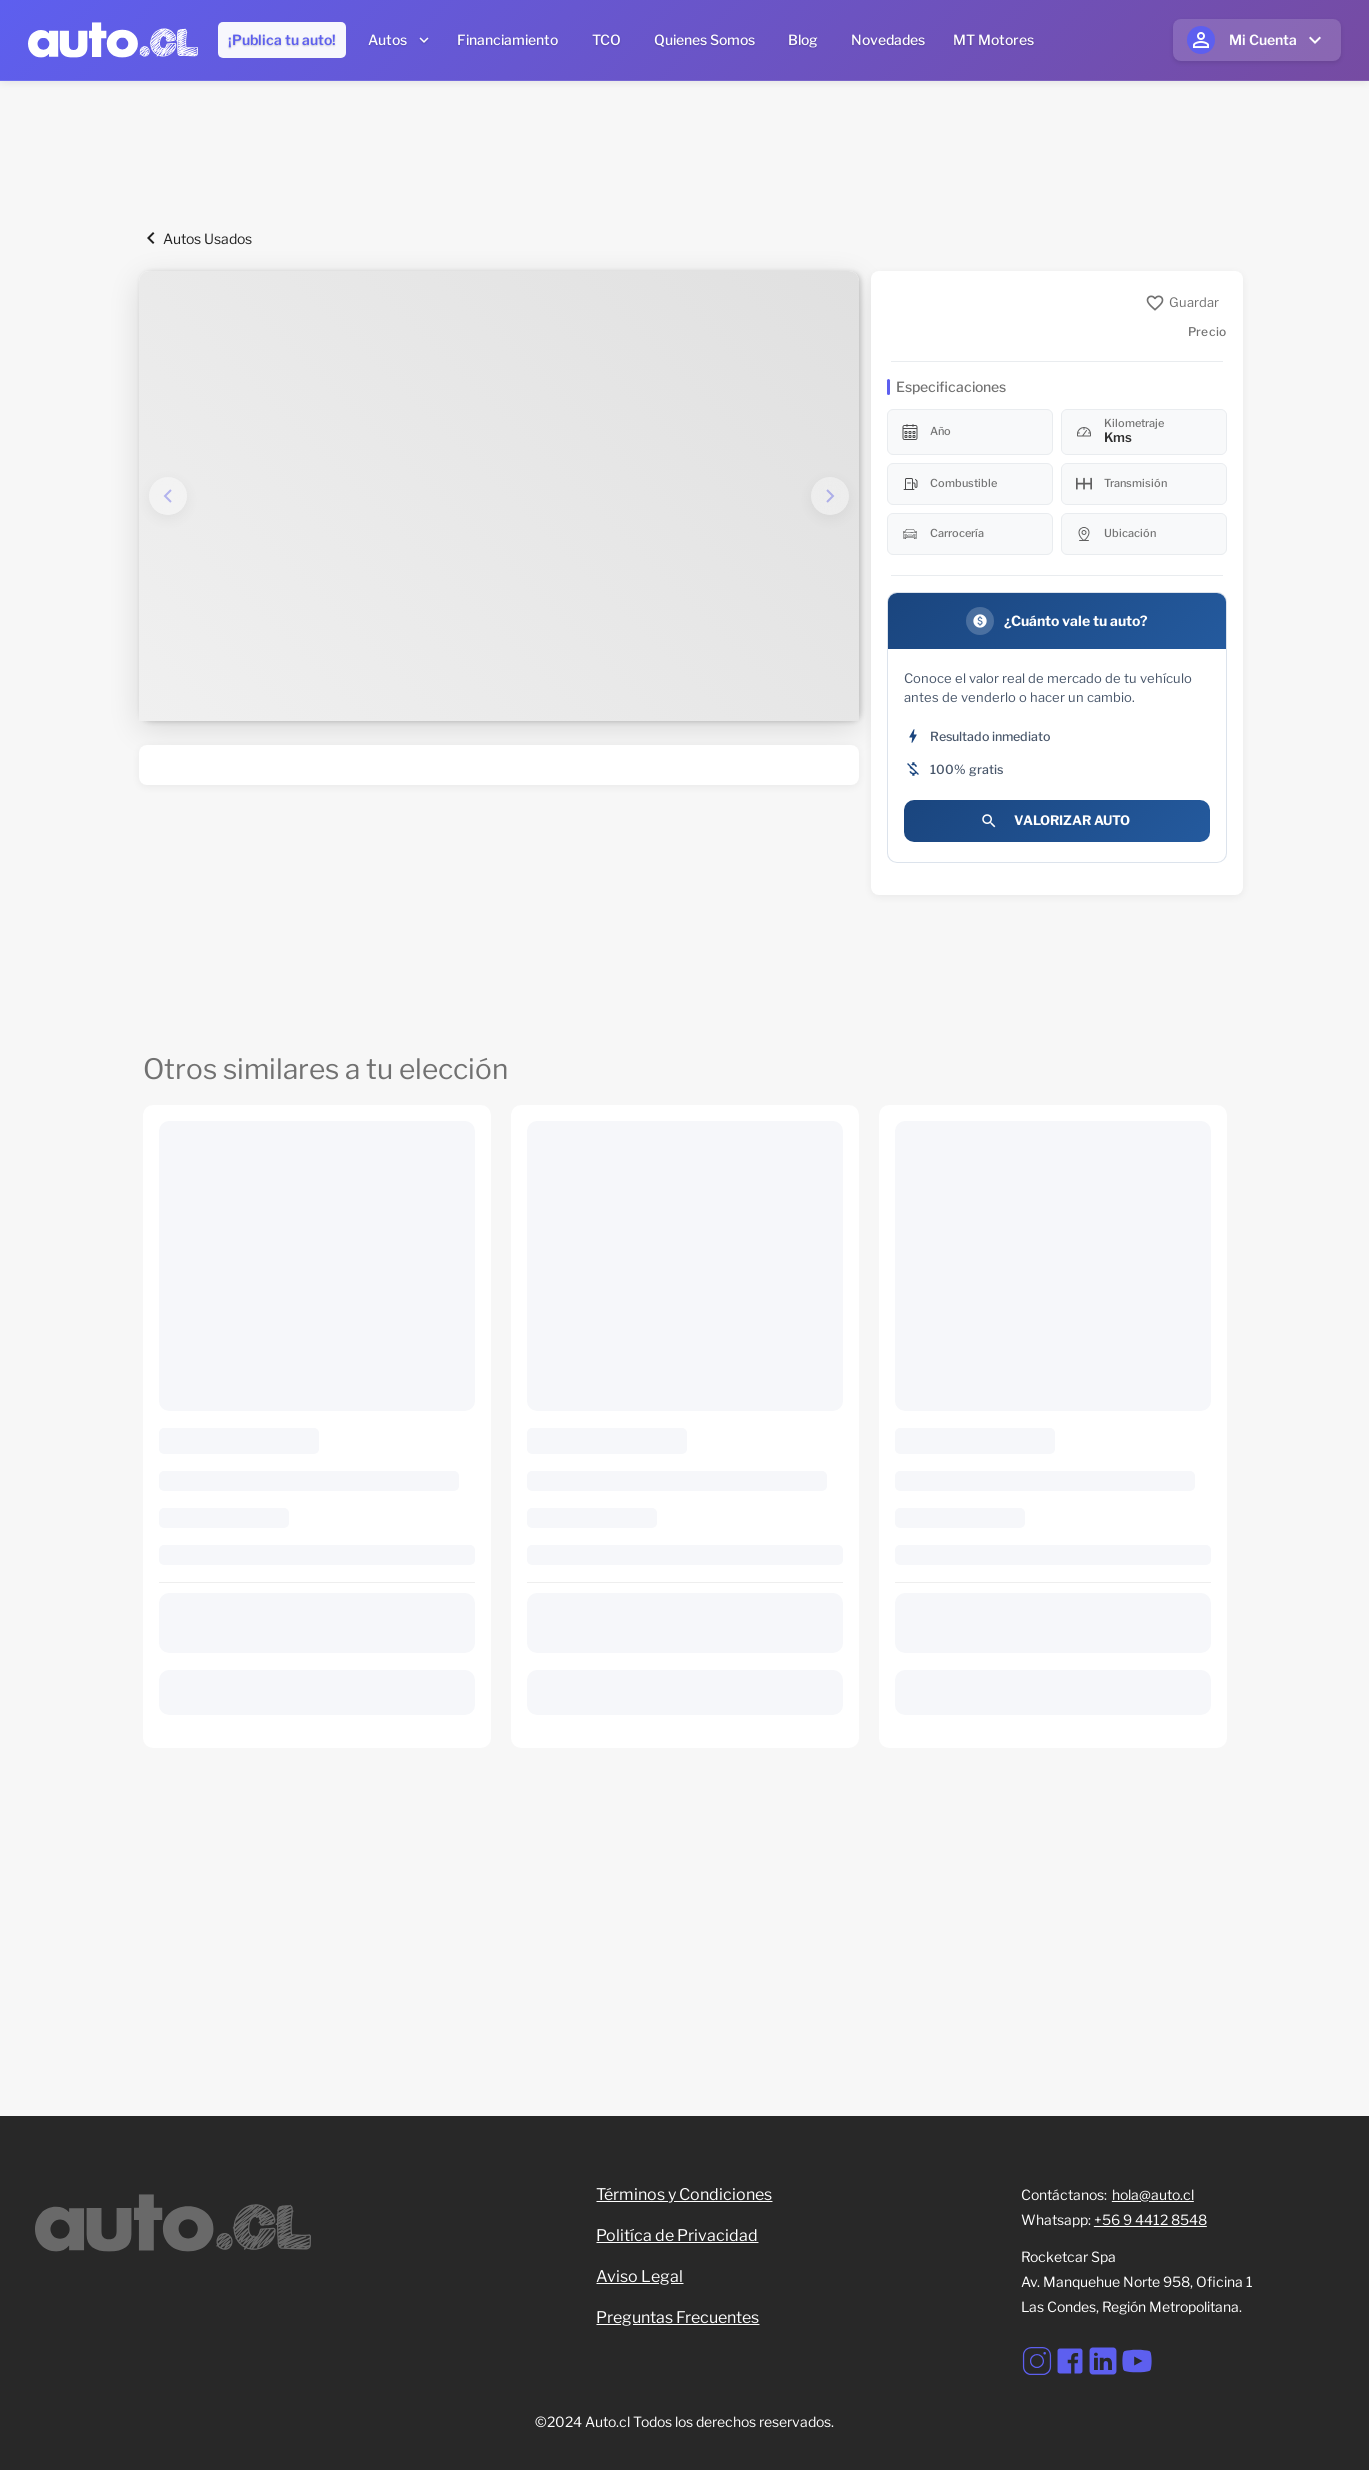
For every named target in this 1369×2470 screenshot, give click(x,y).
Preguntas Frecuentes (677, 2317)
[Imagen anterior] (168, 496)
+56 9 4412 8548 (1150, 2219)
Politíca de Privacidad (677, 2235)
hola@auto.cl (1153, 2194)
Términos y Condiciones (684, 2194)
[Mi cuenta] (1257, 40)
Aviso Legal (639, 2276)
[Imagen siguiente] (830, 496)
